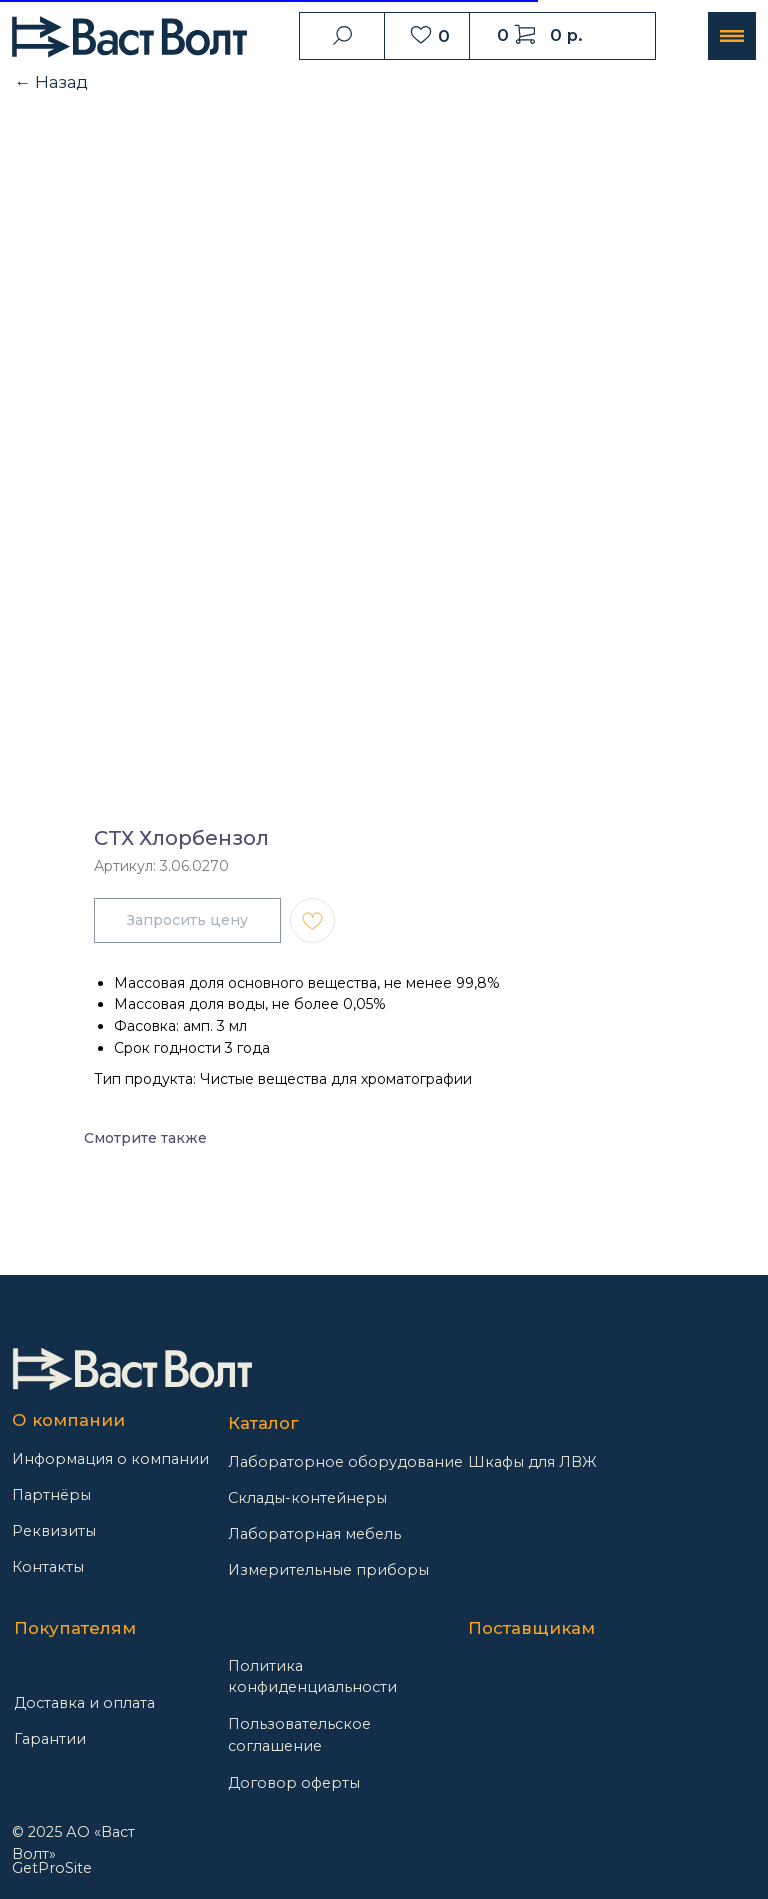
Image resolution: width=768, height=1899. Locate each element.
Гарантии (50, 1739)
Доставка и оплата (84, 1703)
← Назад (51, 82)
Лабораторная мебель (314, 1534)
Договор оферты (294, 1783)
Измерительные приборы (328, 1570)
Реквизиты (54, 1531)
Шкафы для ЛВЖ (532, 1462)
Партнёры (51, 1495)
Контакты (48, 1567)
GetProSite (52, 1868)
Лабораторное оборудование (345, 1462)
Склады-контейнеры (307, 1498)
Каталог (263, 1423)
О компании (68, 1420)
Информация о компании (110, 1459)
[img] (132, 1369)
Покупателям (75, 1628)
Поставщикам (531, 1628)
